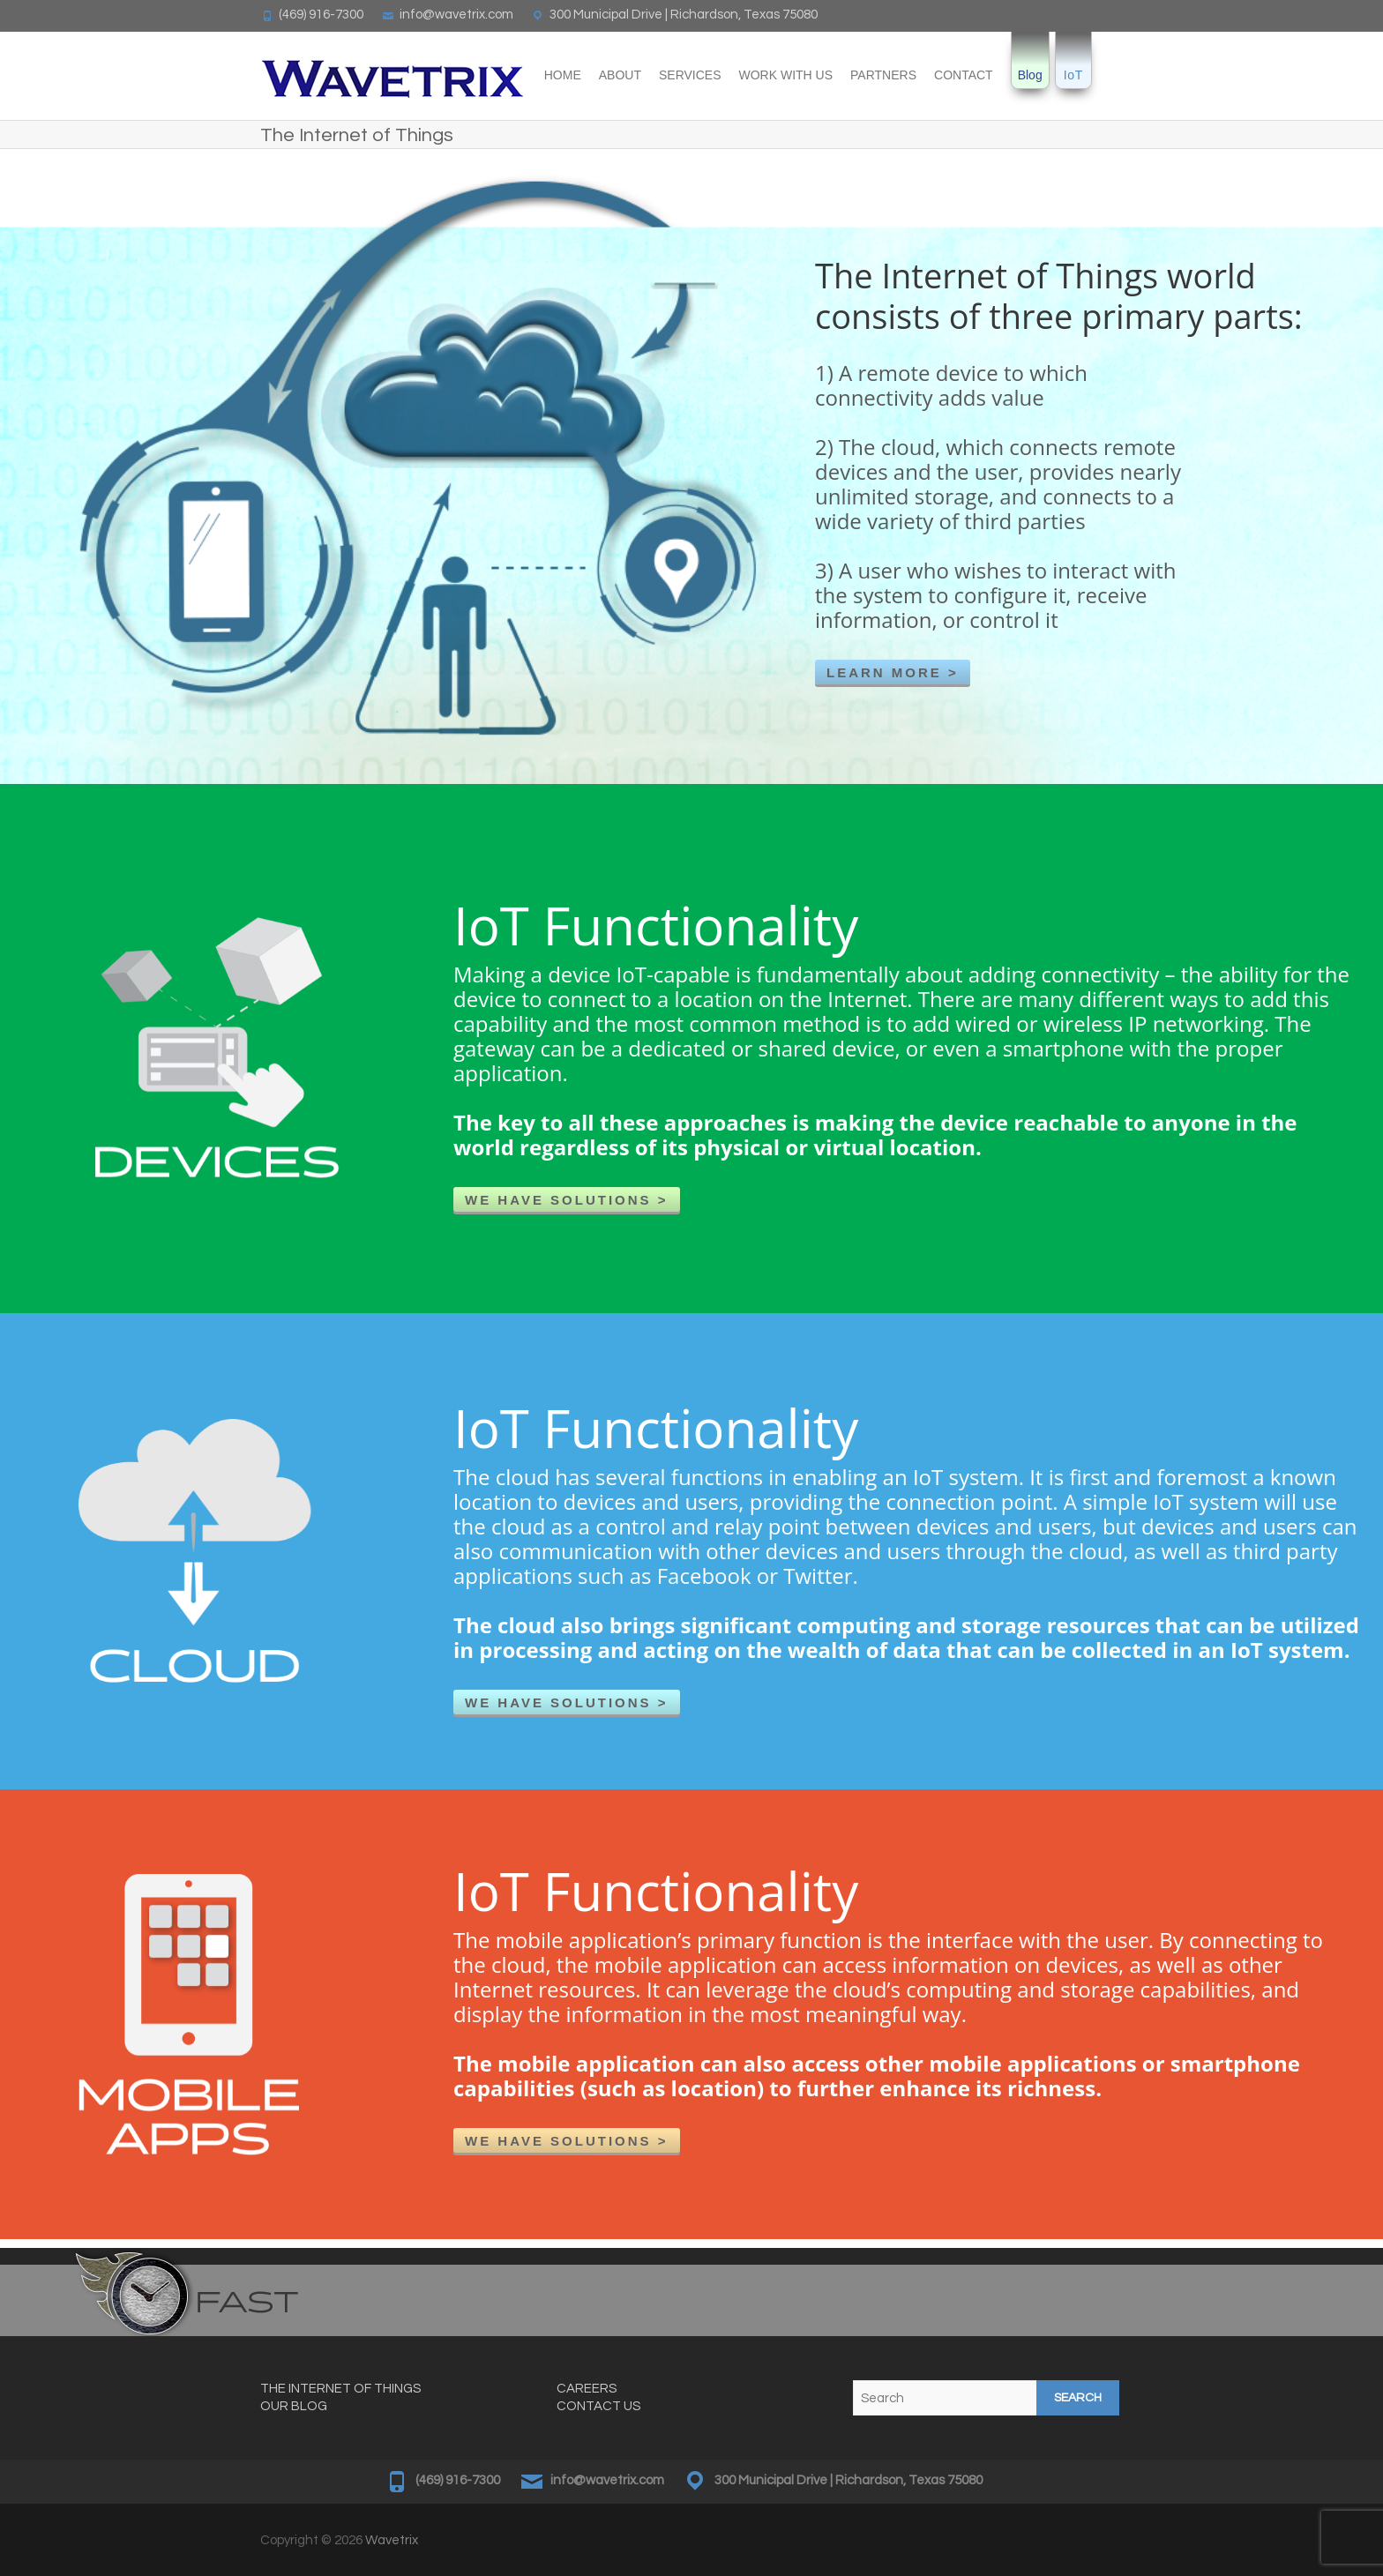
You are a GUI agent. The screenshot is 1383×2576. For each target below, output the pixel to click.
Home (562, 75)
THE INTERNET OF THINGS (340, 2388)
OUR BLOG (293, 2406)
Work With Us (786, 75)
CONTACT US (598, 2406)
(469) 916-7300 (321, 14)
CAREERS (587, 2388)
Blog (1030, 75)
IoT (1073, 75)
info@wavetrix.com (456, 14)
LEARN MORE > (892, 672)
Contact (963, 75)
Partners (883, 75)
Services (690, 75)
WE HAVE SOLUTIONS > (567, 1199)
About (620, 75)
